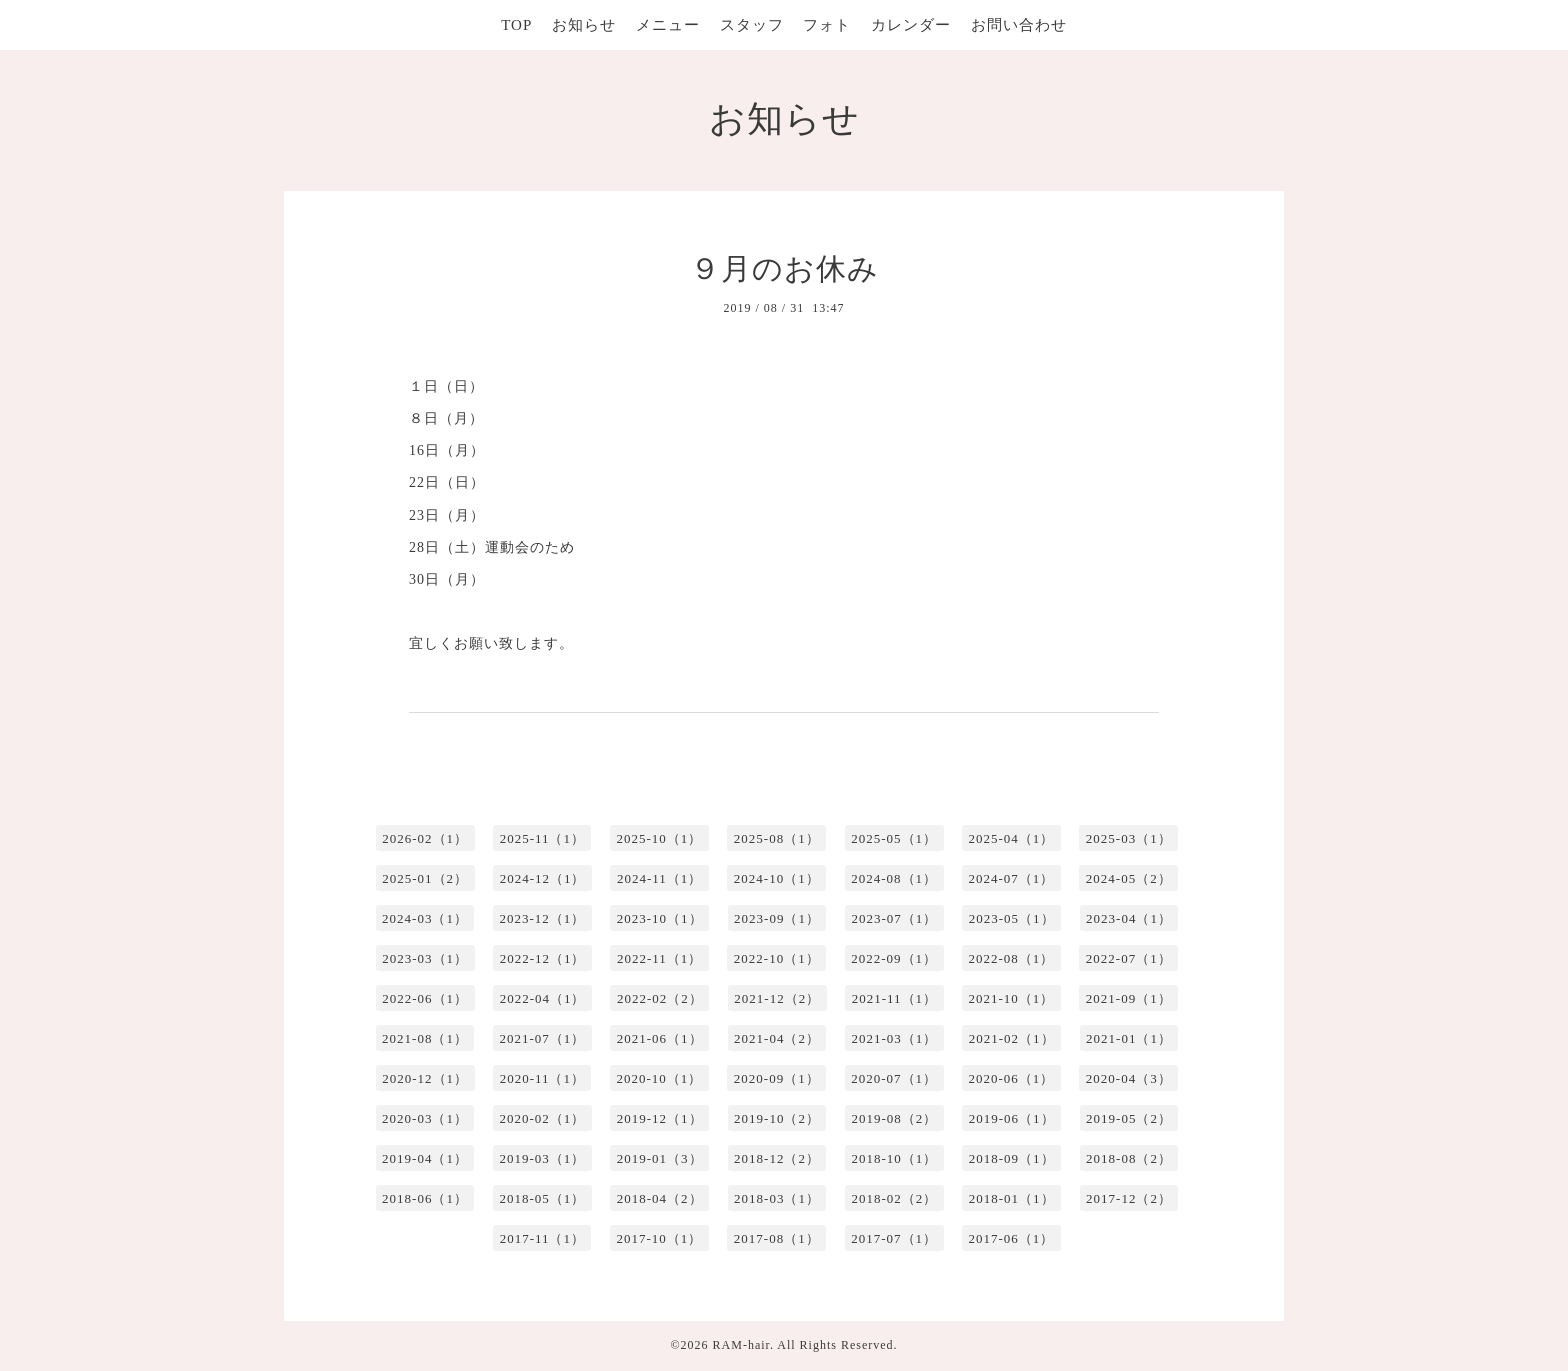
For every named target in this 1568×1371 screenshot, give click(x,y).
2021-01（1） (1129, 1038)
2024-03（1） (425, 918)
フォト (827, 25)
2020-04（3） (1129, 1078)
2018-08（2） (1129, 1158)
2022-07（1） (1129, 958)
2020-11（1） (542, 1078)
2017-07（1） (894, 1238)
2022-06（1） (425, 998)
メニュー (668, 25)
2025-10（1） (659, 838)
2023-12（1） (542, 918)
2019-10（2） (777, 1118)
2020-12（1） (425, 1078)
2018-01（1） (1012, 1198)
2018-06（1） (425, 1198)
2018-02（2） (894, 1198)
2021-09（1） (1129, 998)
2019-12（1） (660, 1118)
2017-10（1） (659, 1238)
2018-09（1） (1012, 1158)
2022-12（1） (543, 958)
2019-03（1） (542, 1158)
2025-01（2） (425, 878)
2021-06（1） (660, 1038)
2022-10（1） (777, 958)
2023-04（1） (1129, 918)
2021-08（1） (425, 1038)
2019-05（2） (1129, 1118)
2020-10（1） (659, 1078)
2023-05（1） (1012, 918)
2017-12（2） (1129, 1198)
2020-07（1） (894, 1078)
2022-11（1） (659, 958)
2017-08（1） (777, 1238)
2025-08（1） (777, 838)
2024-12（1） (543, 878)
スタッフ (752, 25)
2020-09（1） (777, 1078)
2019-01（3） (660, 1158)
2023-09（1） (777, 918)
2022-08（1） (1012, 958)
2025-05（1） (894, 838)
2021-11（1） (894, 998)
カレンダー (911, 25)
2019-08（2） (894, 1118)
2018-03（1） (777, 1198)
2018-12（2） (777, 1158)
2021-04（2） (777, 1038)
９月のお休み (784, 268)
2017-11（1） (542, 1238)
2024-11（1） (659, 878)
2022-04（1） (543, 998)
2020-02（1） (542, 1118)
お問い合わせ (1019, 25)
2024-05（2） (1129, 878)
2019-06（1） (1012, 1118)
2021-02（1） (1012, 1038)
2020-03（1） (425, 1118)
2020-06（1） (1012, 1078)
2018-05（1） (542, 1198)
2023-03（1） (425, 958)
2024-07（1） (1012, 878)
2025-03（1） (1129, 838)
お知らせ (584, 25)
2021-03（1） (894, 1038)
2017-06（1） (1012, 1238)
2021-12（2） (777, 998)
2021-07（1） (542, 1038)
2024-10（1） (777, 878)
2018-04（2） (660, 1198)
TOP (516, 25)
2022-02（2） (660, 998)
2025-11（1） (542, 838)
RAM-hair (741, 1345)
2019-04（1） (425, 1158)
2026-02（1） (425, 838)
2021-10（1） (1012, 998)
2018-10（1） (894, 1158)
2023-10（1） (660, 918)
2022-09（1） (894, 958)
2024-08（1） (894, 878)
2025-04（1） (1012, 838)
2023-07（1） (894, 918)
